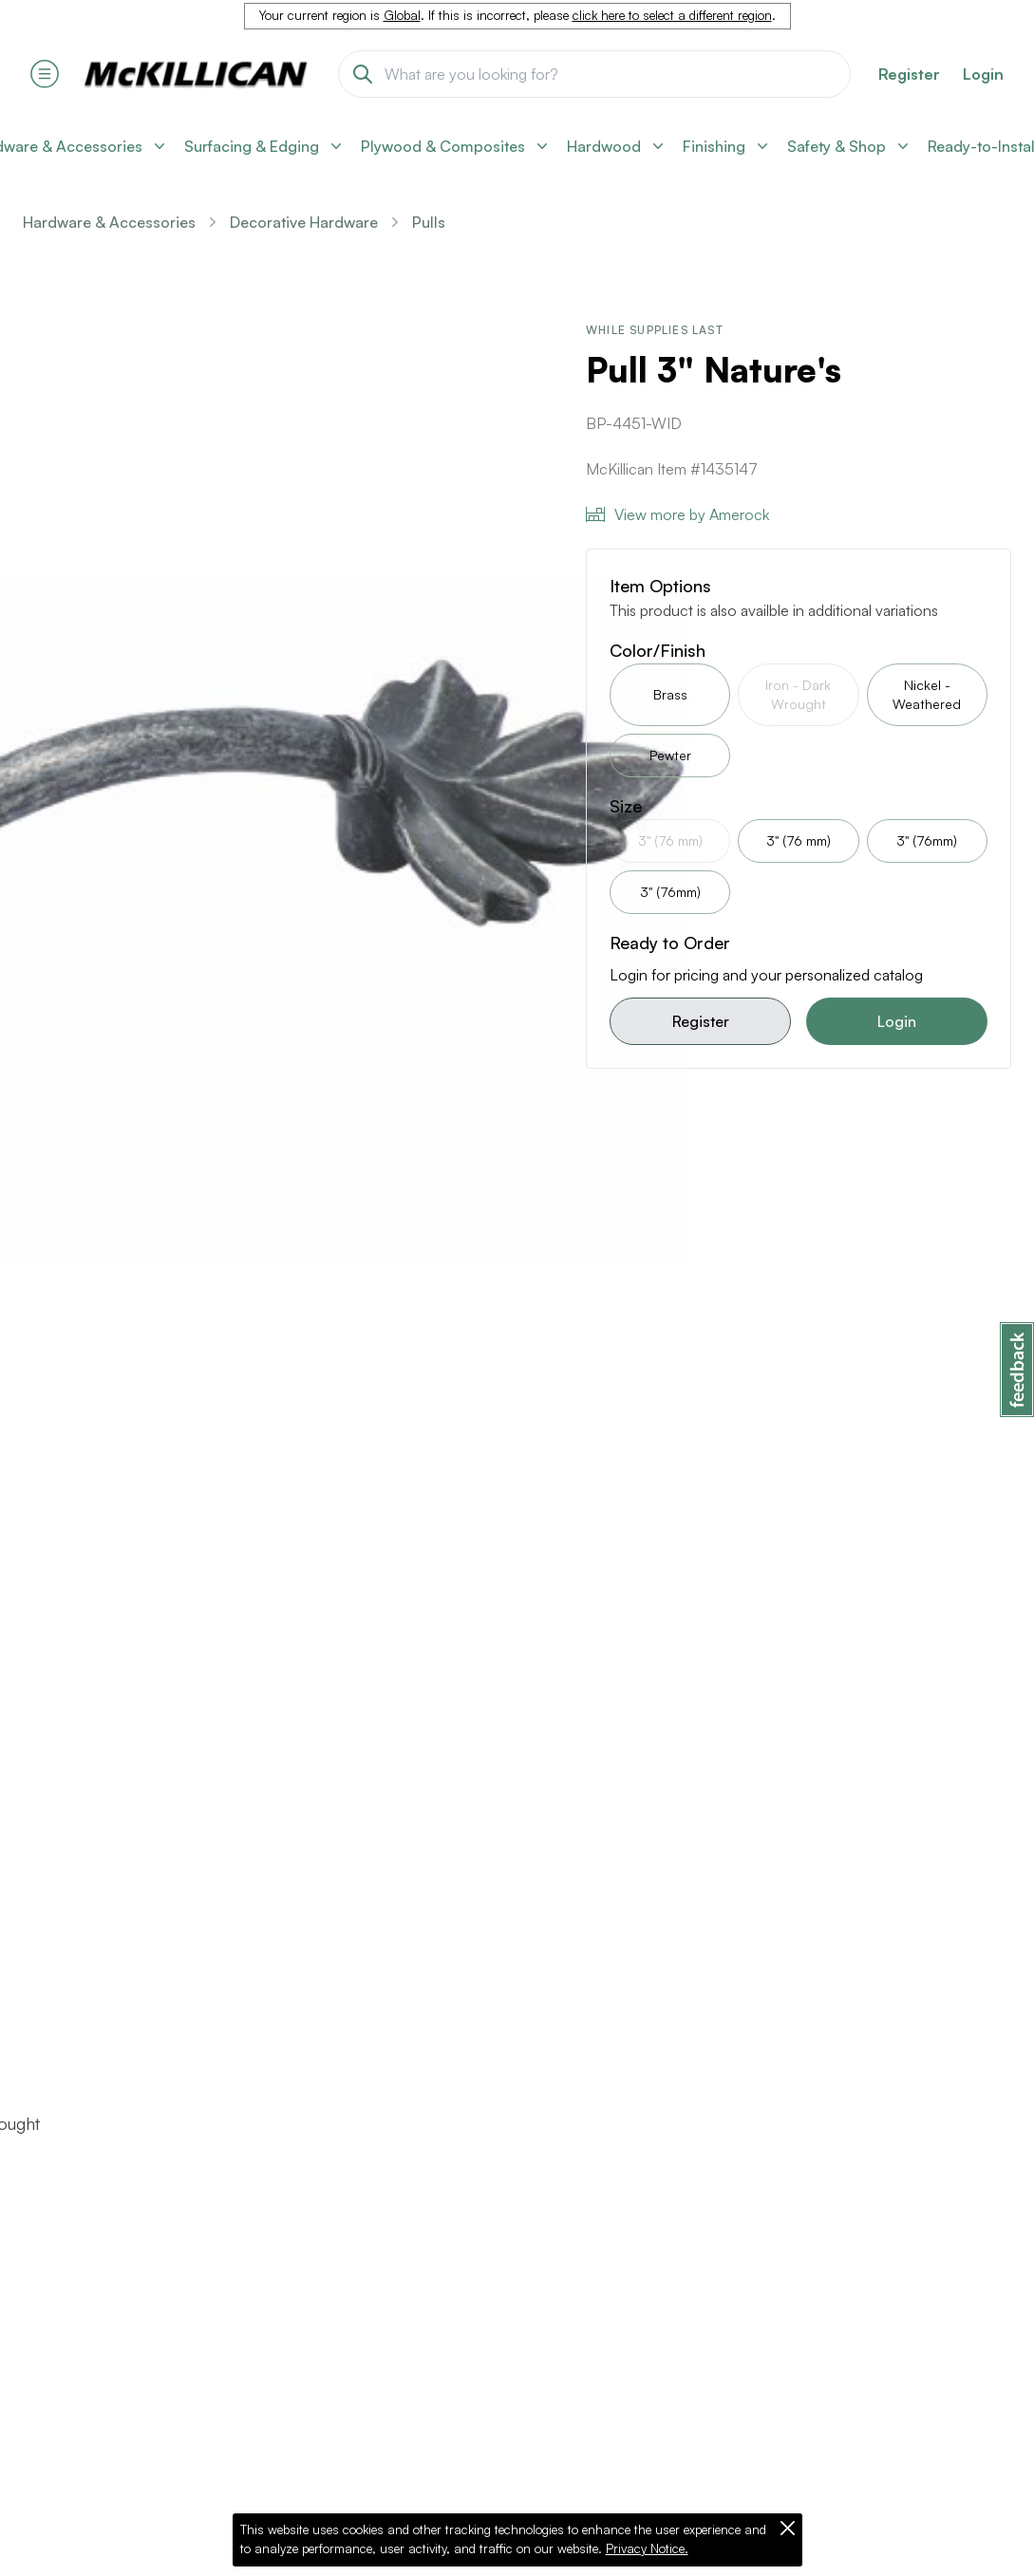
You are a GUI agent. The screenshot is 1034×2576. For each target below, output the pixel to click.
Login (983, 74)
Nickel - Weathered (927, 694)
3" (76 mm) (798, 840)
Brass (670, 694)
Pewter (670, 755)
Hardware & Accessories (109, 222)
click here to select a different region (672, 15)
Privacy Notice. (647, 2548)
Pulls (428, 222)
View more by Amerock (677, 514)
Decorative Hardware (304, 222)
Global (402, 15)
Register (700, 1021)
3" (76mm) (926, 840)
